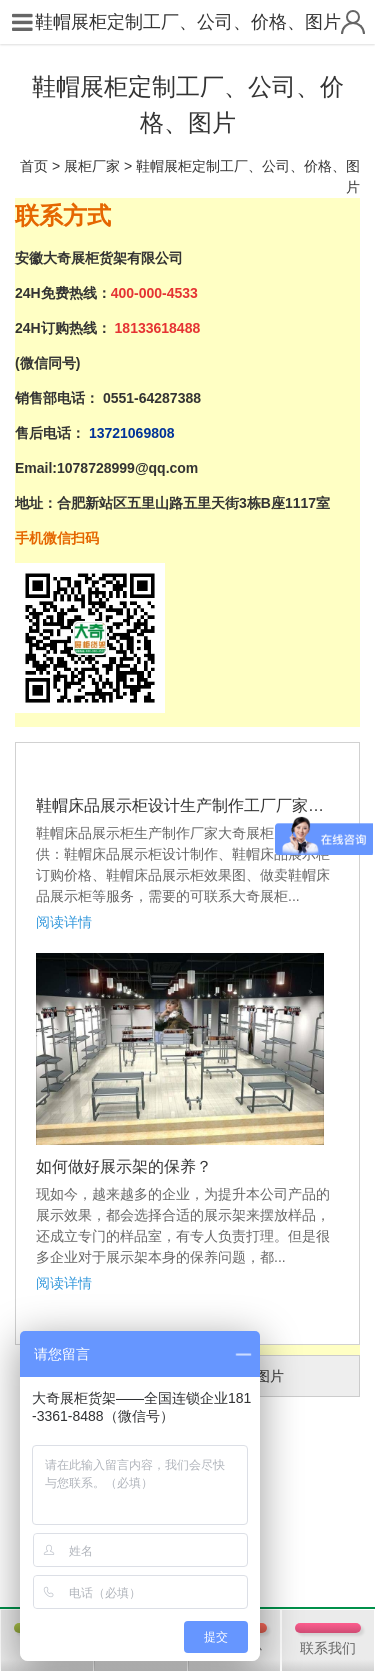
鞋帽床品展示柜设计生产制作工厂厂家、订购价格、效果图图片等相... (187, 805)
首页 (34, 166)
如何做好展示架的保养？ (124, 1166)
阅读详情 (64, 922)
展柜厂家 (92, 166)
